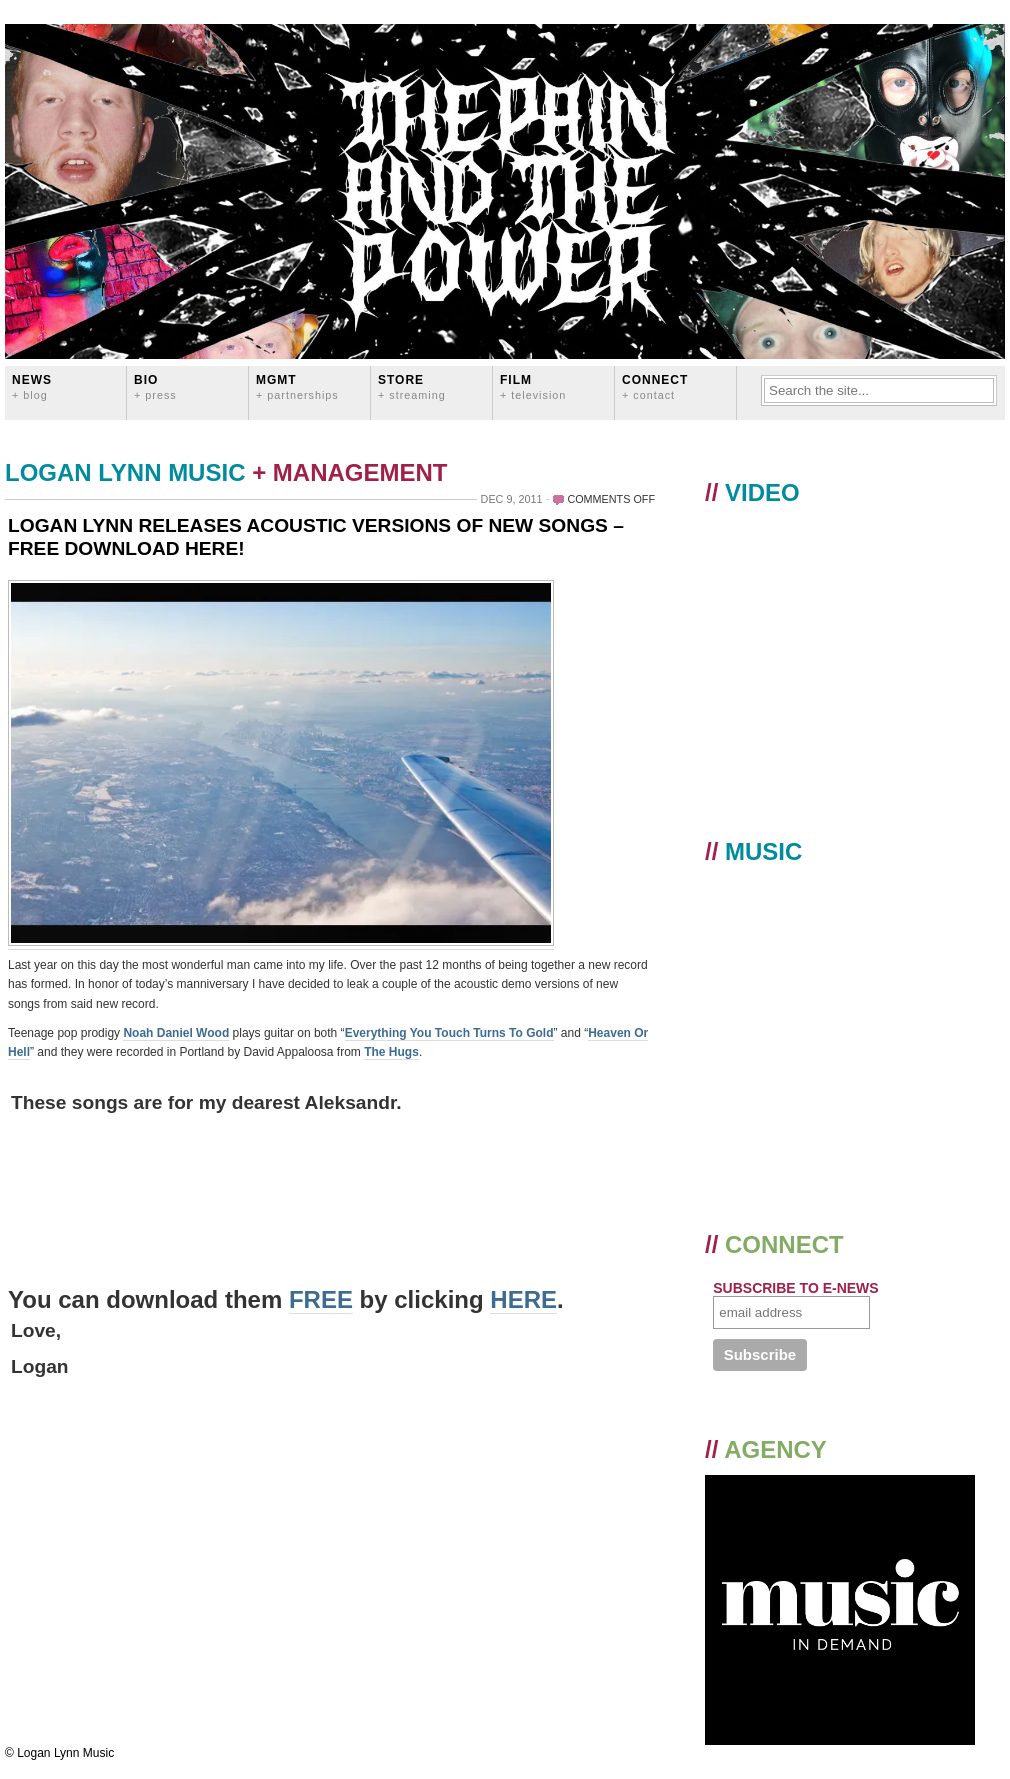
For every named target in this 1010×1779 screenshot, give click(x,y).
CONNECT (655, 386)
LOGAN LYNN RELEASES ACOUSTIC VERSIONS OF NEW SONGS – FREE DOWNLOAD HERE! (316, 537)
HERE (523, 1299)
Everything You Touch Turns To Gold (449, 1033)
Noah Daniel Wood (176, 1033)
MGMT (297, 386)
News (32, 386)
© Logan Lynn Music (59, 1753)
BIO (155, 386)
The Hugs (391, 1052)
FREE (321, 1299)
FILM (533, 386)
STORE (412, 386)
